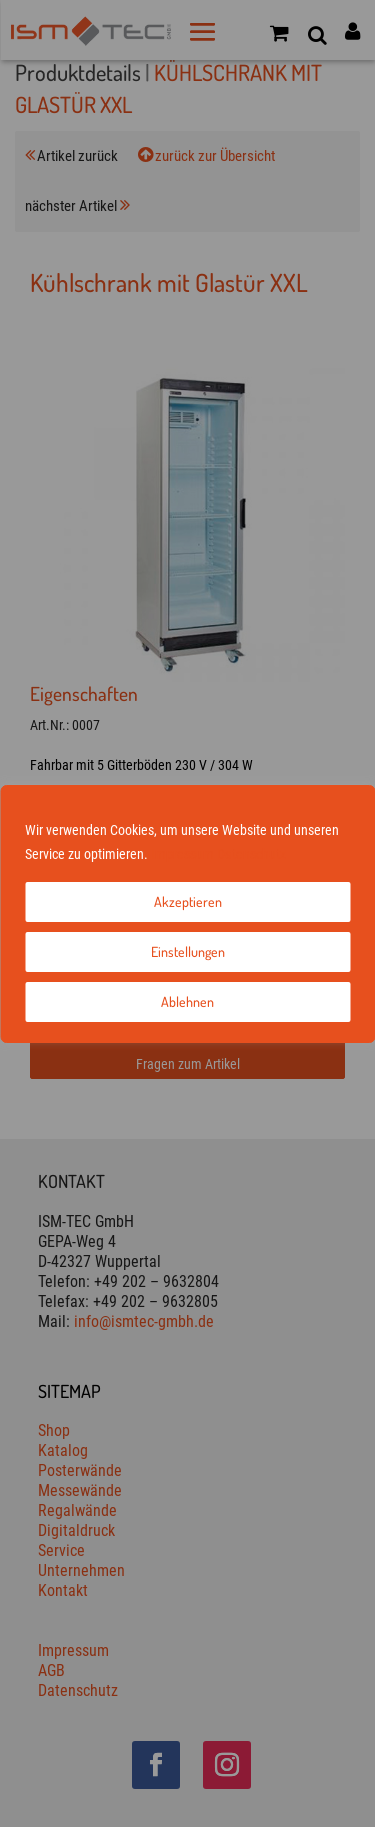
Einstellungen (188, 951)
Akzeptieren (188, 901)
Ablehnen (187, 1001)
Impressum (182, 854)
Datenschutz (251, 854)
